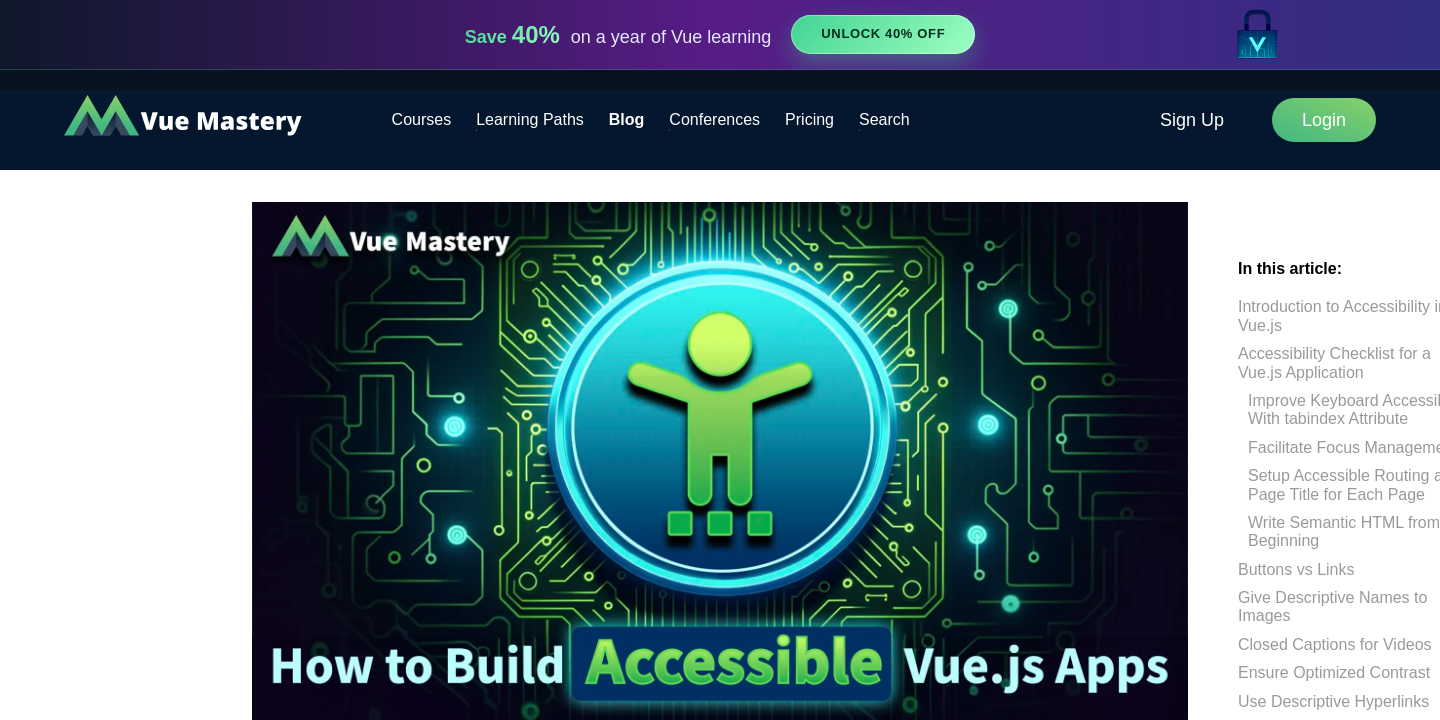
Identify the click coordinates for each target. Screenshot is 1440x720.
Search (884, 119)
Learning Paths (530, 119)
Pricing (809, 119)
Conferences (714, 119)
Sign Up (1192, 120)
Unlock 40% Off (883, 33)
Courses (422, 119)
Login (1324, 120)
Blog (627, 119)
